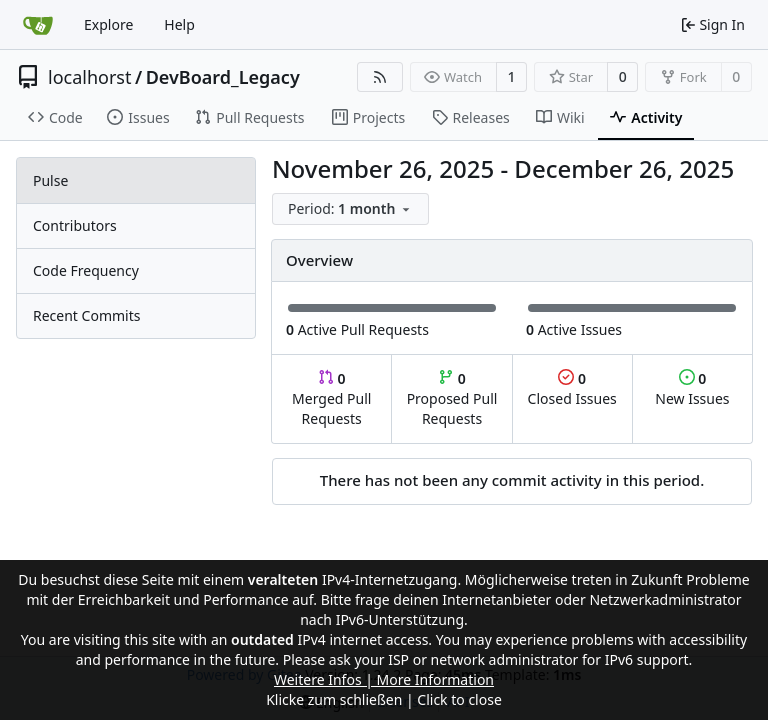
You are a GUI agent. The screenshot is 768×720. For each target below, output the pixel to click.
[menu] (350, 209)
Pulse (50, 180)
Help (179, 24)
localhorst (89, 77)
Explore (108, 24)
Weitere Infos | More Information (384, 679)
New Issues (692, 388)
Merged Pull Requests (331, 398)
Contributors (75, 225)
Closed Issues (572, 388)
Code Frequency (86, 270)
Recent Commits (86, 315)
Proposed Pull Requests (452, 398)
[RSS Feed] (380, 77)
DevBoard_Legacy (223, 77)
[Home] (38, 25)
